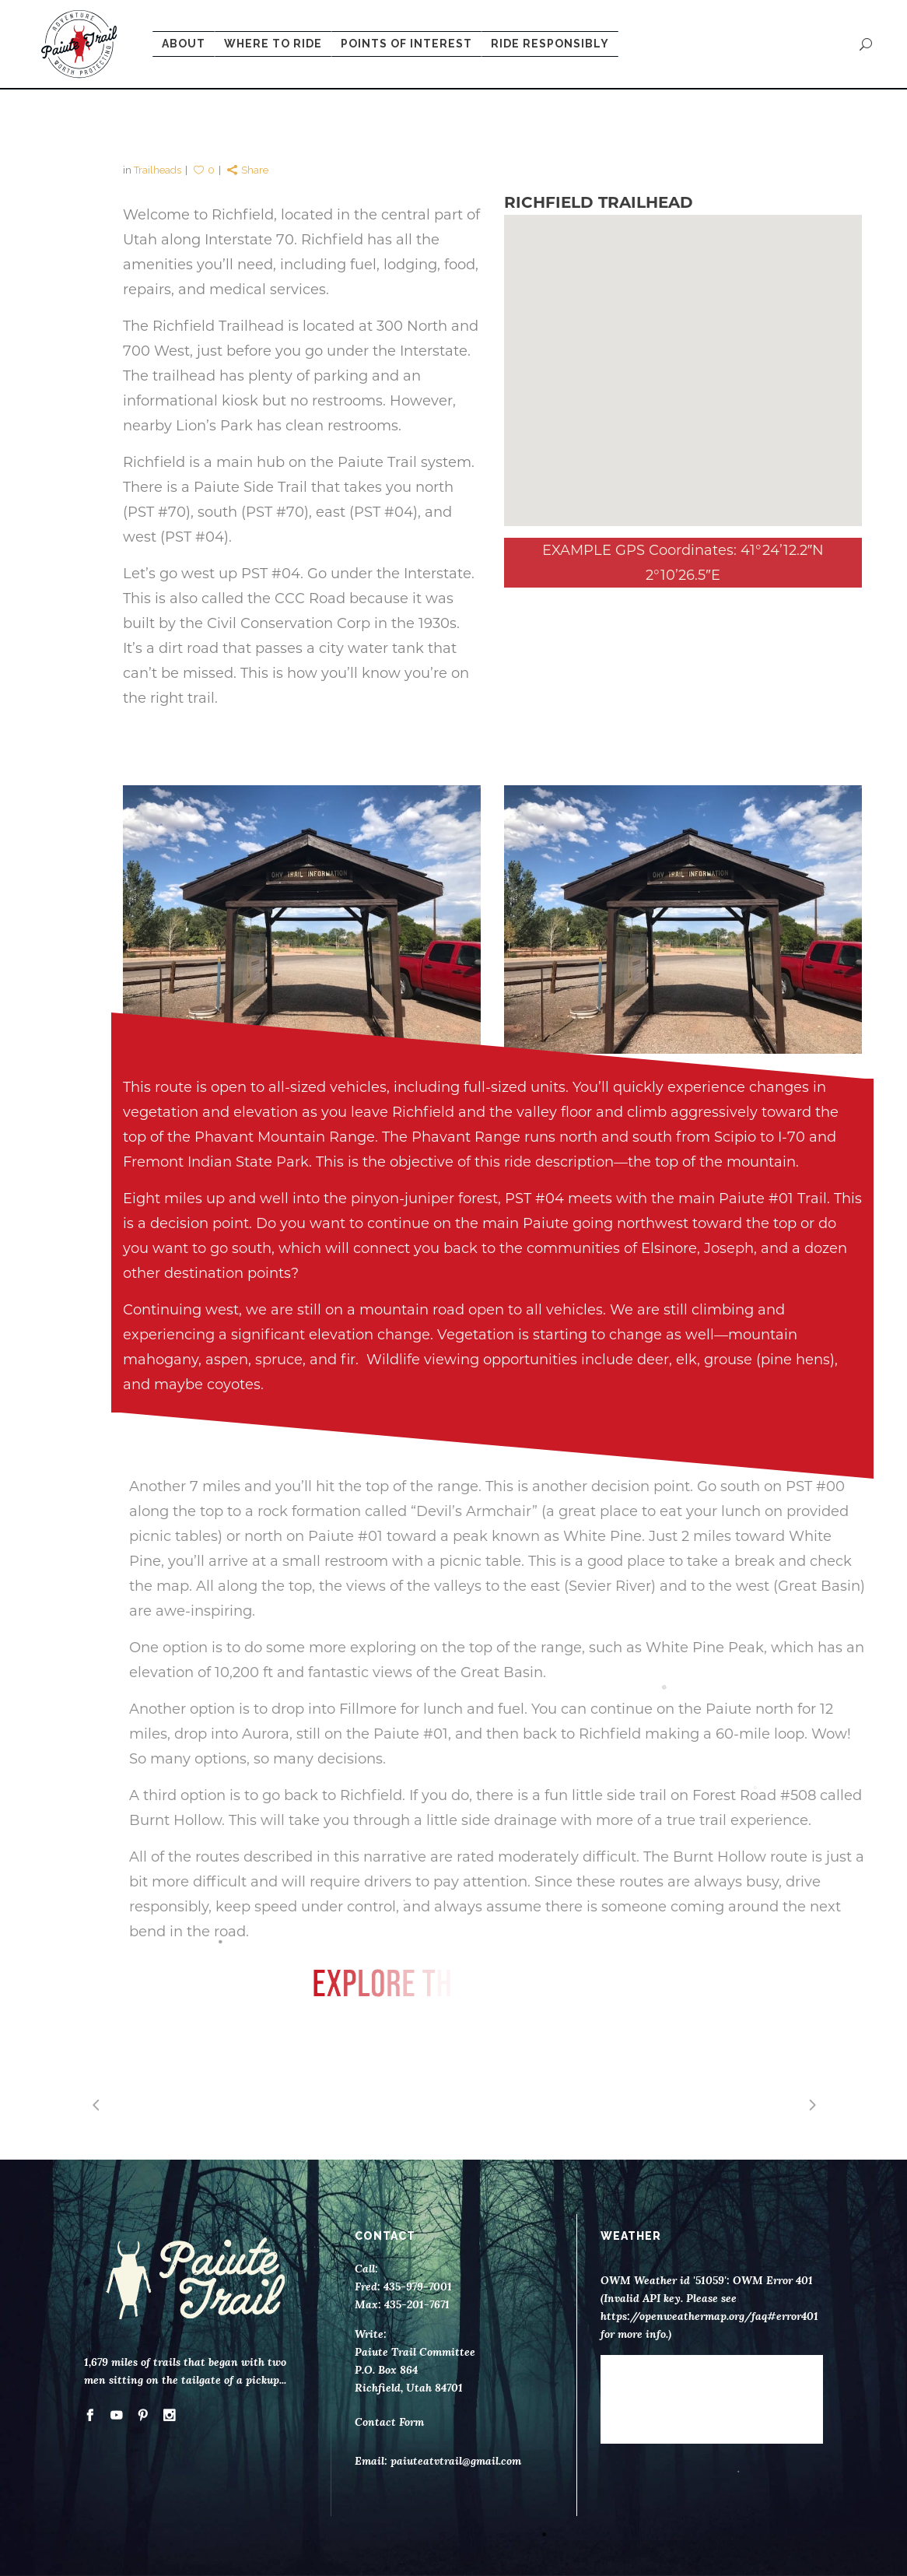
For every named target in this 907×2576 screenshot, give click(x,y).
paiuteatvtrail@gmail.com (455, 2461)
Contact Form (389, 2422)
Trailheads (157, 170)
